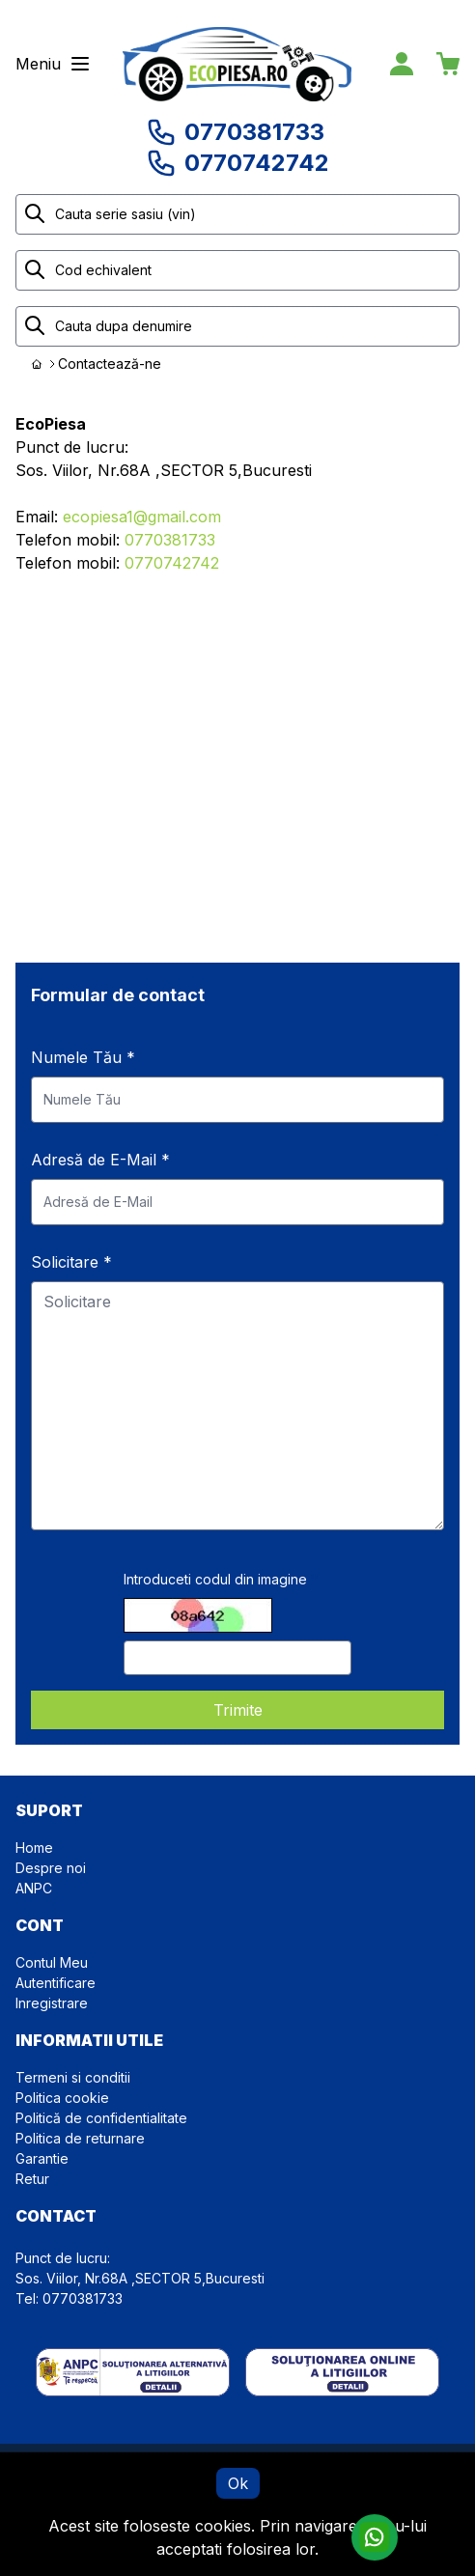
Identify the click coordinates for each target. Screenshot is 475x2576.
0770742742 (172, 563)
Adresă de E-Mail (100, 1159)
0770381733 (170, 539)
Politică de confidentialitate (101, 2118)
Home (34, 1847)
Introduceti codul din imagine (215, 1579)
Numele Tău (83, 1057)
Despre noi (50, 1868)
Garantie (42, 2158)
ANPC (33, 1888)
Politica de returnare (80, 2138)
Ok (238, 2483)
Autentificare (55, 1982)
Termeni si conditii (72, 2077)
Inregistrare (51, 2003)
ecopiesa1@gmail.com (142, 516)
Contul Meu (51, 1962)
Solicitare (71, 1262)
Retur (32, 2178)
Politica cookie (62, 2097)
